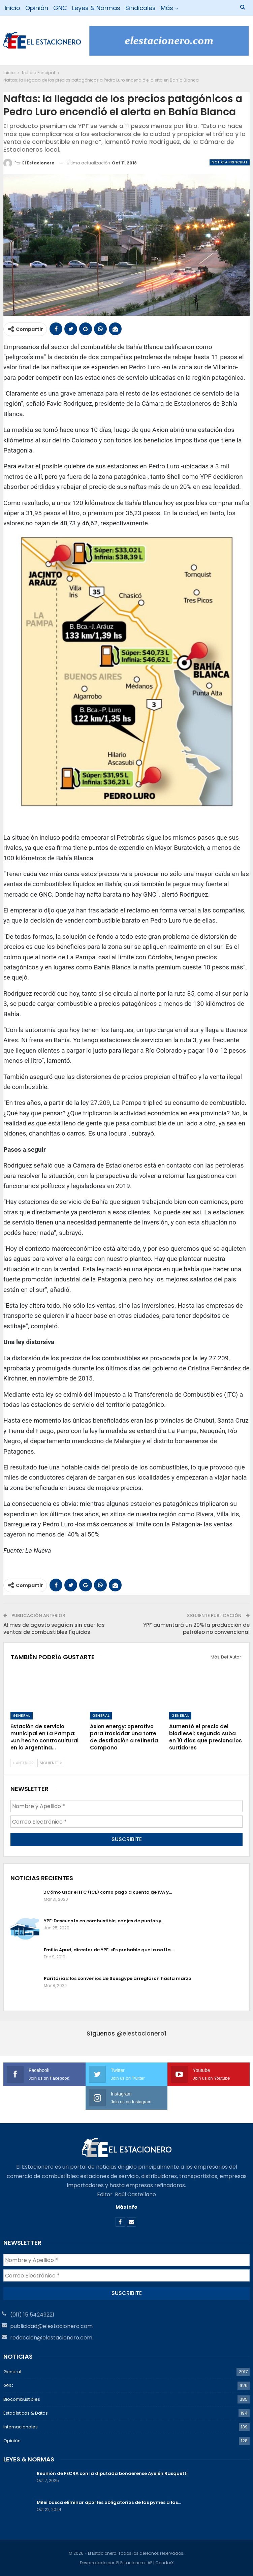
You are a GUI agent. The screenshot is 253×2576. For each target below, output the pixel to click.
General (21, 1715)
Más (167, 8)
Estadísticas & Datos (25, 2413)
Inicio (12, 8)
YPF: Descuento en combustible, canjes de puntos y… (104, 1921)
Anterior (23, 1763)
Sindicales (140, 8)
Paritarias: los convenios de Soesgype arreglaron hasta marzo (117, 1978)
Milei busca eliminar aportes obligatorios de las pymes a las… (109, 2502)
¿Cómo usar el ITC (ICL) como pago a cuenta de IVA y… (108, 1892)
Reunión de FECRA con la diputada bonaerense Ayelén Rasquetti (112, 2473)
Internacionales (20, 2427)
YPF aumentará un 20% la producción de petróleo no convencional (196, 1628)
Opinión (36, 8)
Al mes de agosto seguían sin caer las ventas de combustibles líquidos (54, 1628)
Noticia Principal (230, 162)
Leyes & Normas (96, 8)
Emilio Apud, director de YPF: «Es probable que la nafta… (109, 1950)
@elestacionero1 (141, 2033)
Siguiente (51, 1763)
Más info (126, 2207)
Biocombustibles (21, 2399)
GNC (60, 8)
